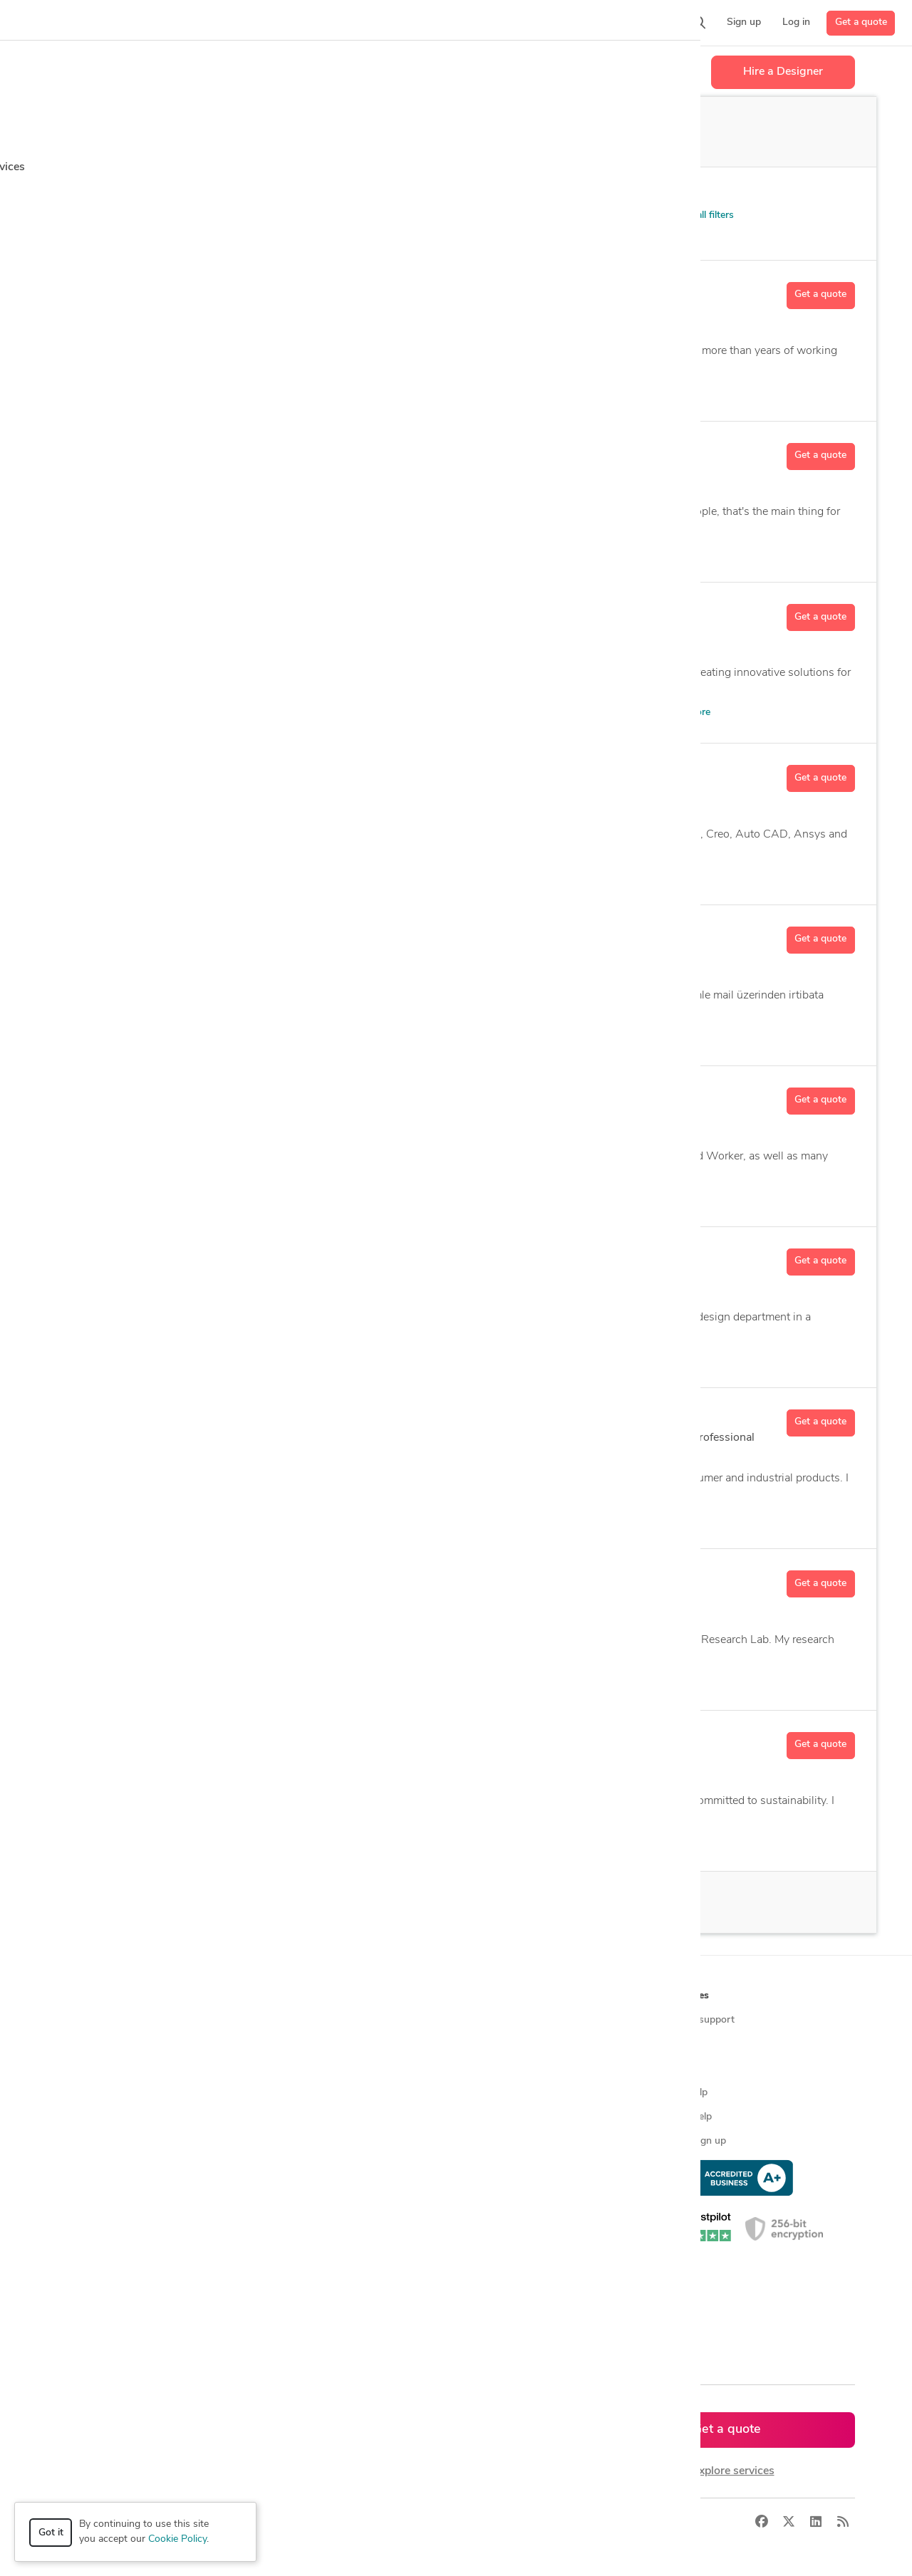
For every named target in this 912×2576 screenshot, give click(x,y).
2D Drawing (265, 874)
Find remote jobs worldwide (324, 2117)
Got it (50, 2533)
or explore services (727, 2471)
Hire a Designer (783, 72)
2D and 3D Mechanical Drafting (314, 390)
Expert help (686, 2117)
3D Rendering (258, 551)
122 (305, 1296)
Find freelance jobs (304, 2044)
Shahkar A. (186, 612)
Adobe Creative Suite (372, 1840)
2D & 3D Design (190, 874)
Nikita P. (177, 451)
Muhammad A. (197, 773)
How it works (94, 2020)
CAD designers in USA (312, 2214)
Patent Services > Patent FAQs (154, 218)
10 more (508, 1679)
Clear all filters (696, 215)
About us (482, 2020)
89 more (587, 1357)
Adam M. (179, 1096)
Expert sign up (693, 2141)
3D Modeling (526, 1357)
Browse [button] (280, 1996)
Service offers (292, 2068)
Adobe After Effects (343, 551)
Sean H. (176, 1740)
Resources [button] (685, 1996)
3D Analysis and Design (434, 1357)
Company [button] (483, 1996)
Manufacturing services (115, 2165)
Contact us (486, 2117)
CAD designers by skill (311, 2189)
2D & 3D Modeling (195, 390)
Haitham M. (187, 1257)
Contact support (698, 2020)
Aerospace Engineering (426, 1679)
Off (557, 132)
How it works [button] (95, 1996)
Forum (675, 2068)
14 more (577, 874)
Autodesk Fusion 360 (394, 1196)
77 (200, 1135)
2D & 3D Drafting (276, 1840)
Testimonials (489, 2092)
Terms (322, 2522)
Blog (671, 2044)
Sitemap (280, 2335)
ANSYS (346, 1679)
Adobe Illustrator (433, 551)
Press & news (492, 2044)
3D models (286, 2165)
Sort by (559, 192)
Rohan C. (180, 1579)
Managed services (102, 2044)
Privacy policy (492, 2165)
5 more (536, 1196)
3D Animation (185, 551)
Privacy (280, 2522)
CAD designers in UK (309, 2262)
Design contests (99, 2068)
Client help (684, 2092)
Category (78, 192)
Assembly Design (353, 1518)
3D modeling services (110, 2117)
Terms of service (498, 2141)
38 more (691, 712)
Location (277, 192)
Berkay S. (181, 935)
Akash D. (179, 1418)
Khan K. (175, 290)
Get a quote (861, 22)
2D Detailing (275, 1518)
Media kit (482, 2068)
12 (200, 974)
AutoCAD (529, 1035)
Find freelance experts (311, 2020)
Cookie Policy (177, 2539)
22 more (534, 1840)
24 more (620, 390)
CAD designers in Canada (318, 2238)
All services (88, 2189)
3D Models (293, 1679)
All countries (290, 2310)
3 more (580, 1035)
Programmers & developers (123, 2141)
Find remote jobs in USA (316, 2141)
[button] (275, 23)
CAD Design (479, 1196)
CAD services (93, 2092)
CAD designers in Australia (321, 2286)
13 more (501, 551)
